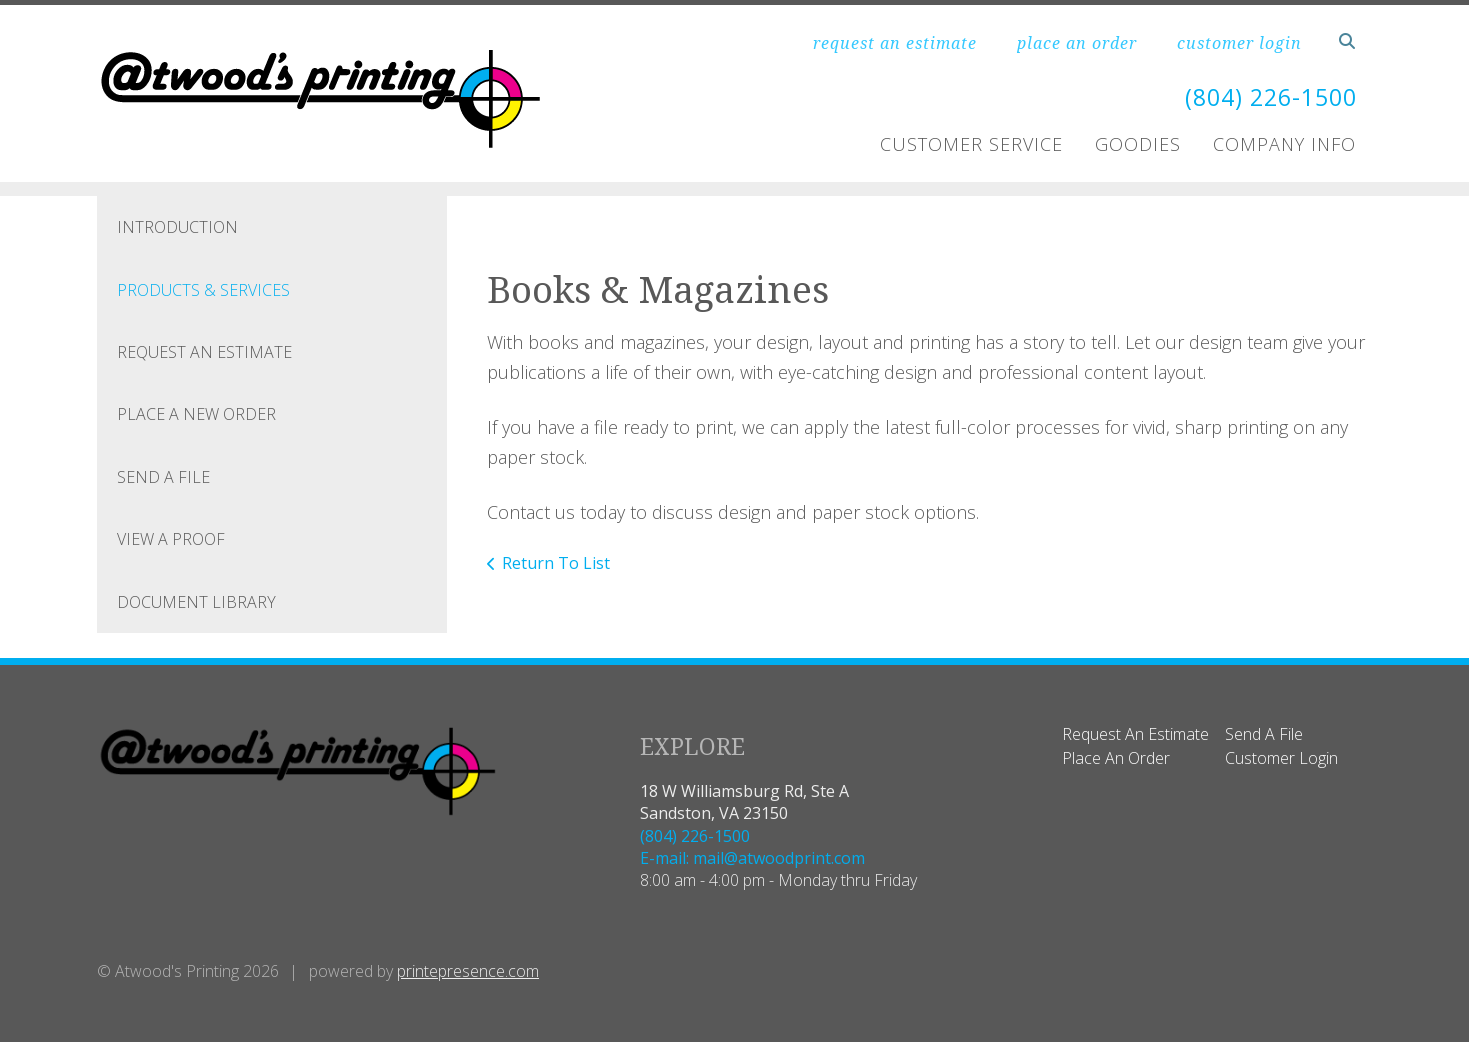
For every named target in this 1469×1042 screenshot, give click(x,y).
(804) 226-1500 (1266, 96)
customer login (1239, 43)
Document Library (196, 601)
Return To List (556, 562)
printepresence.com (468, 970)
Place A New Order (196, 414)
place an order (1077, 43)
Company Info (1284, 144)
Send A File (163, 476)
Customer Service (971, 144)
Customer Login (1281, 758)
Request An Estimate (204, 352)
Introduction (177, 227)
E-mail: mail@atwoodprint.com (752, 858)
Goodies (1138, 144)
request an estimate (895, 43)
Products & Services (203, 289)
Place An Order (1116, 758)
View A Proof (171, 539)
